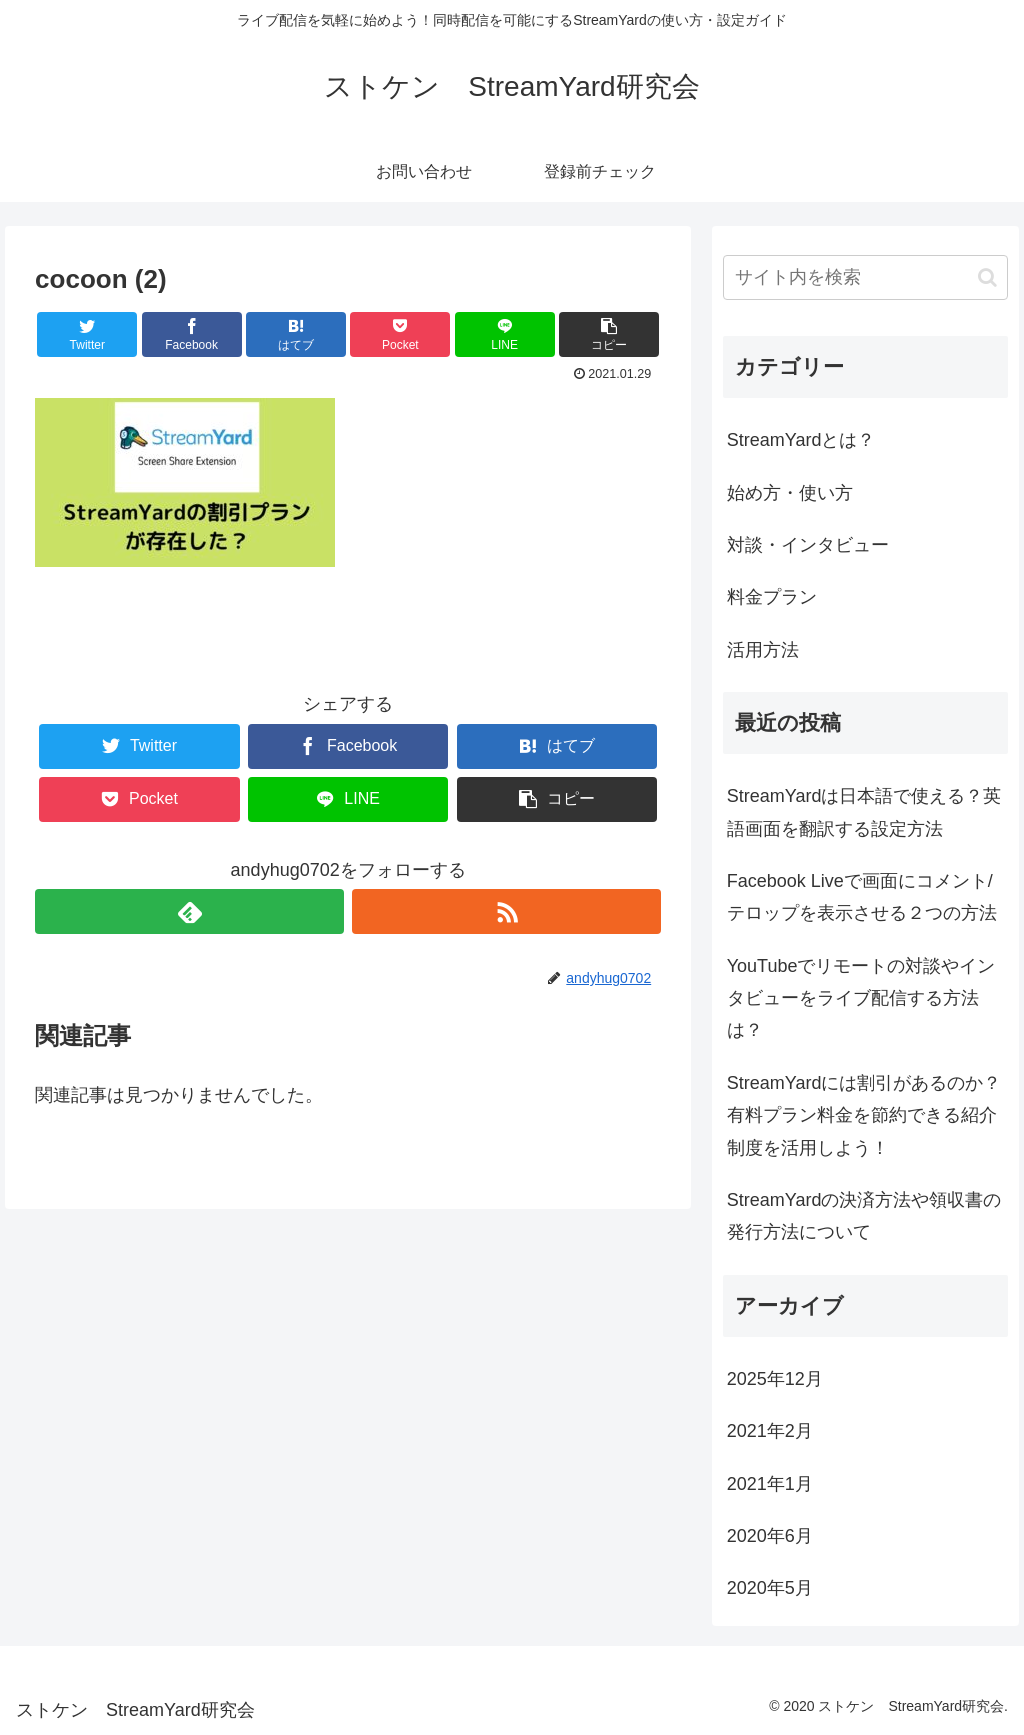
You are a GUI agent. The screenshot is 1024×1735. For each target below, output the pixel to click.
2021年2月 (770, 1431)
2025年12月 (775, 1379)
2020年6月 (770, 1536)
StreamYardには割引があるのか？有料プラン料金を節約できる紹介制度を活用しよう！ (864, 1115)
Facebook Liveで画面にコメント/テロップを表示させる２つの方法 (862, 897)
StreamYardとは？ (801, 440)
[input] (865, 277)
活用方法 (763, 650)
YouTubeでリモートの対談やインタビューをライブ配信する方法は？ (861, 998)
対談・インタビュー (808, 545)
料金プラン (772, 597)
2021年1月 (770, 1484)
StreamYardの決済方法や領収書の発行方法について (864, 1216)
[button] (987, 277)
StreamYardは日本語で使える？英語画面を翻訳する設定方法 (864, 812)
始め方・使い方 (790, 493)
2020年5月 (770, 1588)
